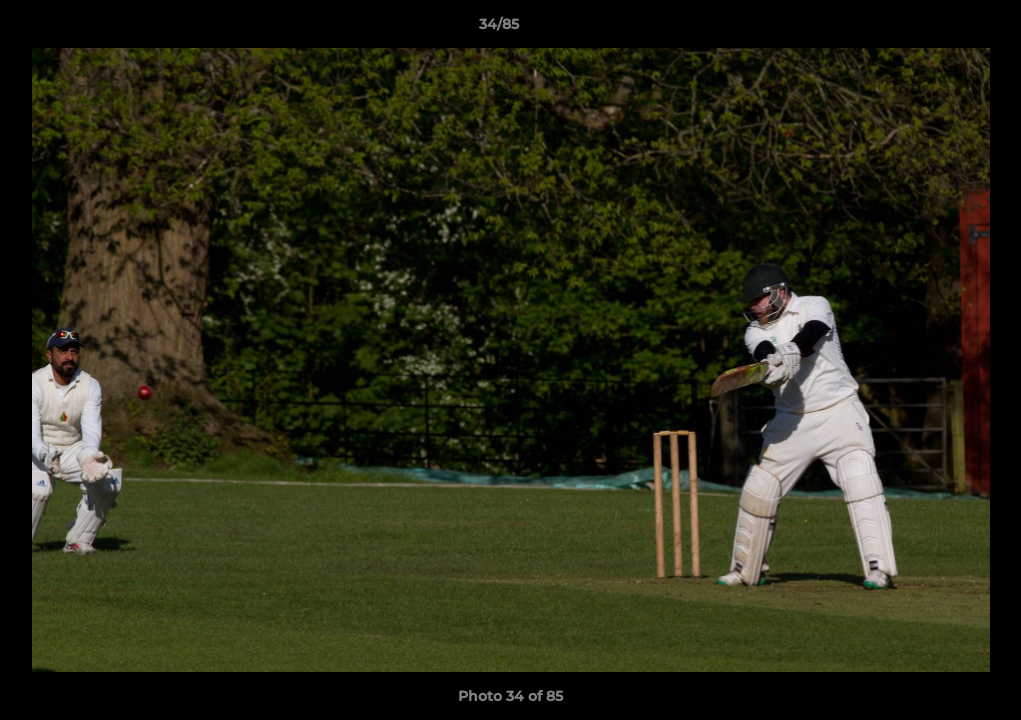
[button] (937, 29)
